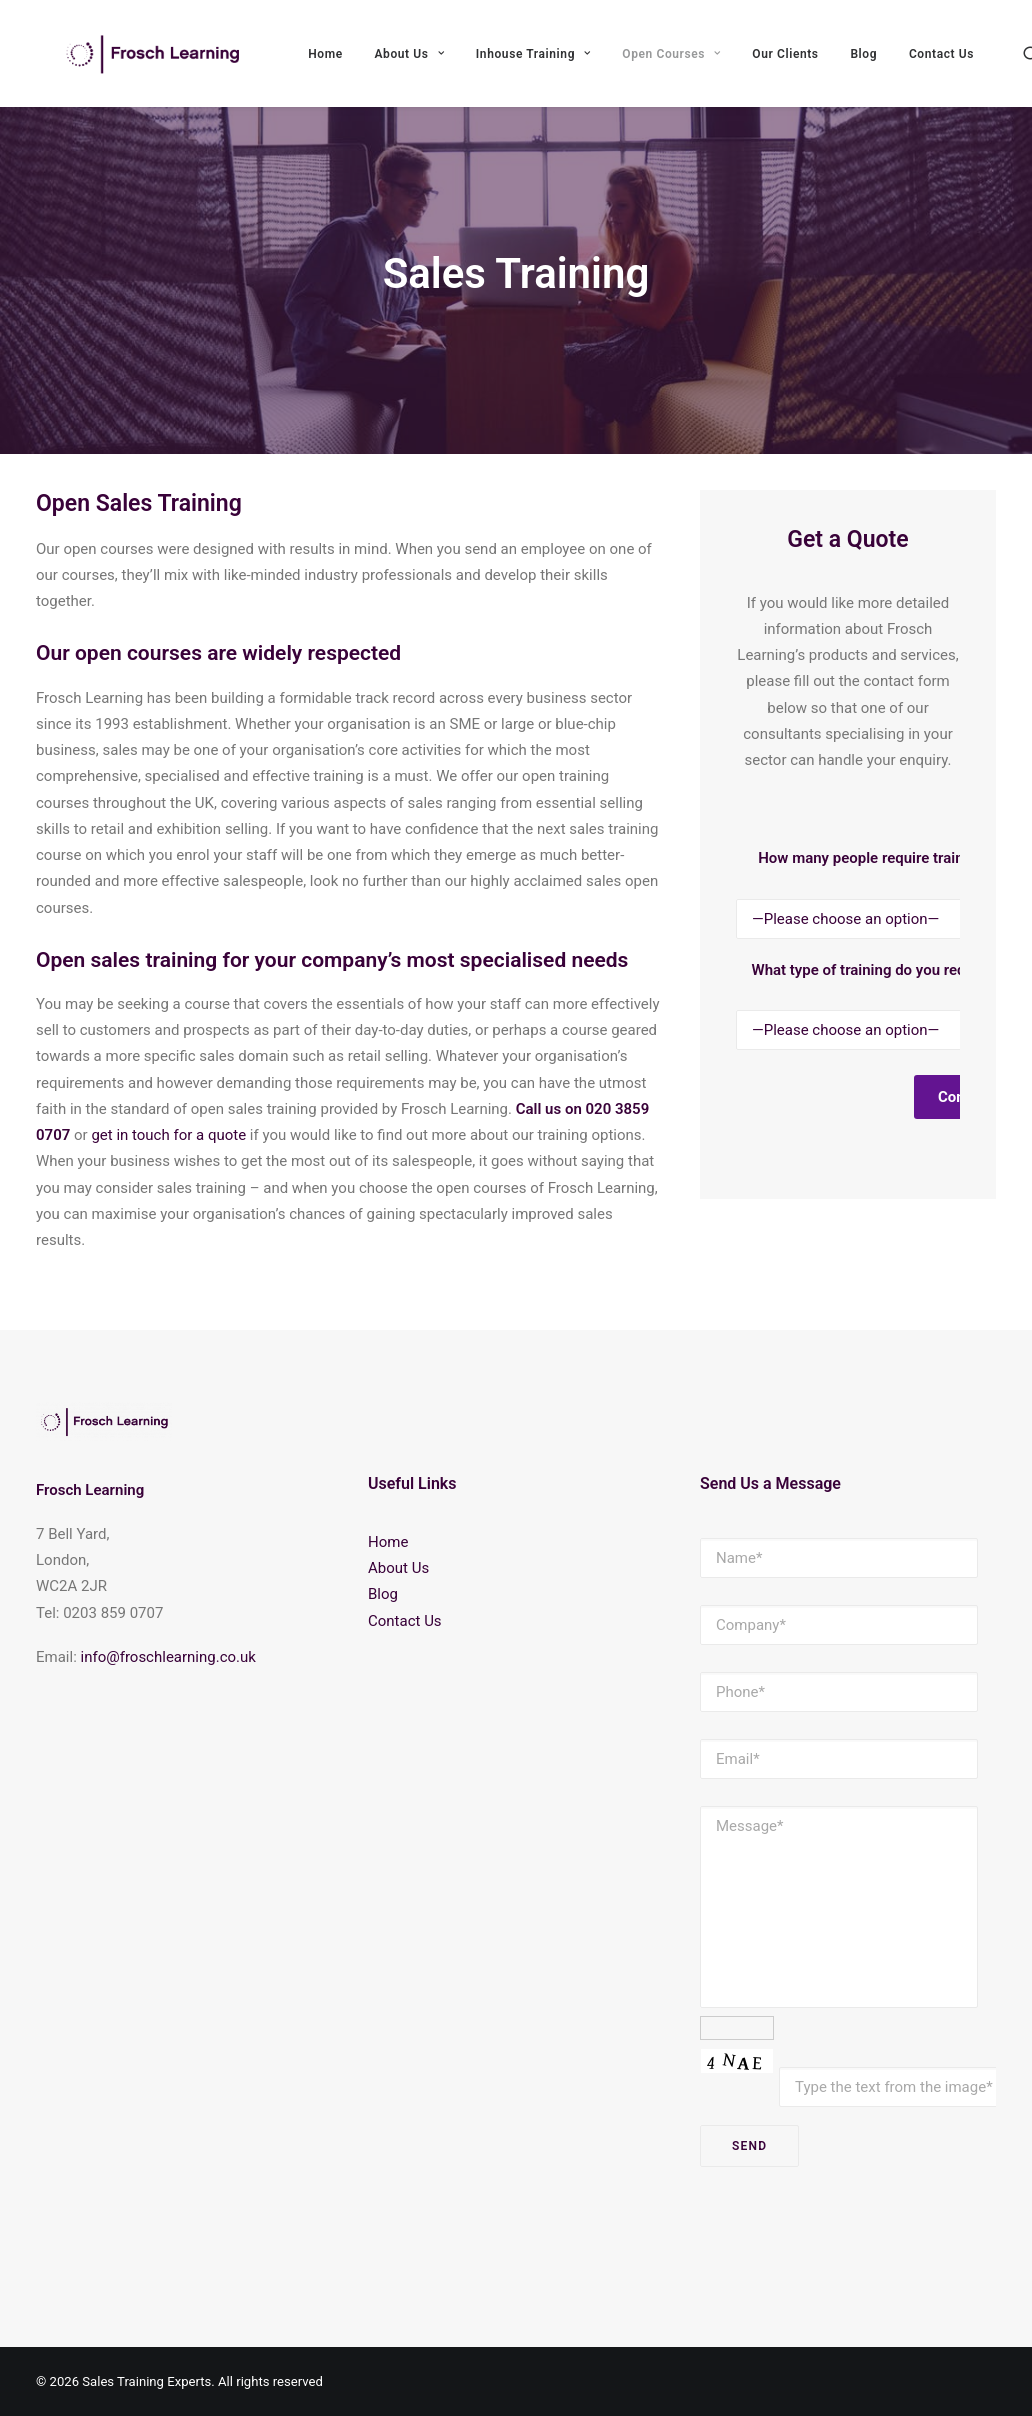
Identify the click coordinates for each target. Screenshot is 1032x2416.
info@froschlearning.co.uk (168, 1657)
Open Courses (740, 67)
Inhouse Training (601, 67)
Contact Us (405, 1621)
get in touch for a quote (168, 1175)
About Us (478, 67)
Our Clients (854, 67)
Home (394, 67)
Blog (932, 67)
